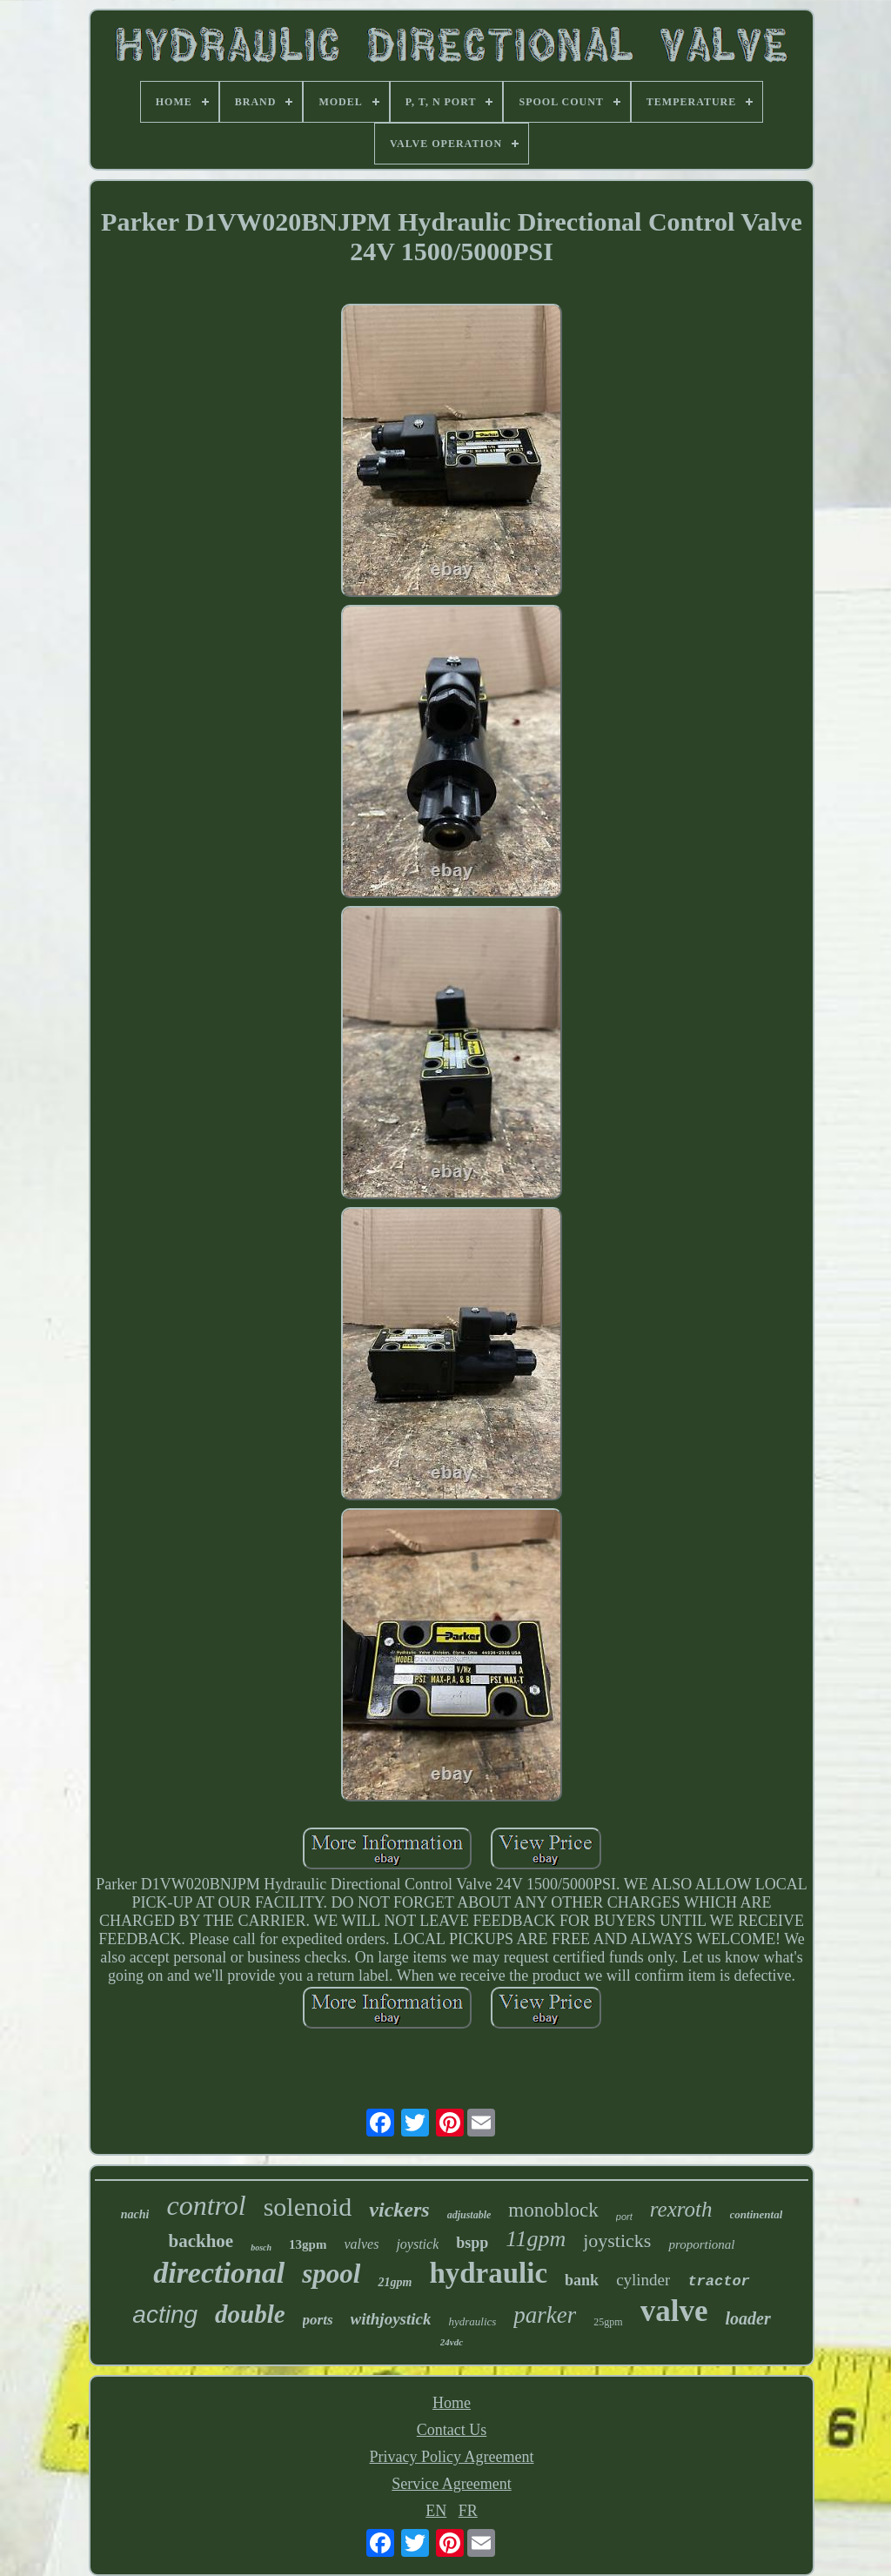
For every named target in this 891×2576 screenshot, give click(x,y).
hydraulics (472, 2321)
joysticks (617, 2240)
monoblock (553, 2210)
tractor (718, 2281)
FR (468, 2510)
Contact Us (452, 2429)
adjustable (469, 2215)
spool (331, 2273)
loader (747, 2318)
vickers (399, 2209)
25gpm (607, 2322)
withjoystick (391, 2319)
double (250, 2314)
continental (756, 2214)
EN (435, 2510)
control (205, 2205)
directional (219, 2273)
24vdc (451, 2342)
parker (544, 2315)
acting (165, 2314)
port (624, 2216)
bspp (472, 2242)
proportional (701, 2244)
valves (361, 2244)
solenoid (308, 2206)
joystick (417, 2244)
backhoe (200, 2241)
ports (318, 2319)
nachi (135, 2214)
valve (674, 2311)
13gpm (307, 2244)
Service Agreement (451, 2483)
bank (582, 2280)
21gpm (395, 2282)
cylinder (643, 2280)
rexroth (681, 2209)
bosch (261, 2247)
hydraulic (488, 2273)
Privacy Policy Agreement (452, 2456)
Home (451, 2403)
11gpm (536, 2238)
